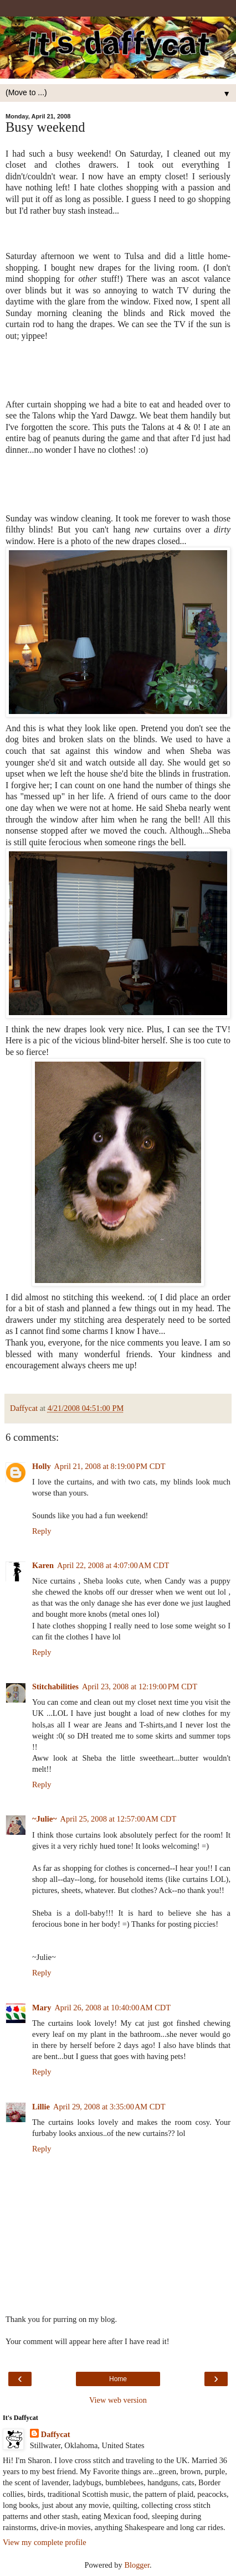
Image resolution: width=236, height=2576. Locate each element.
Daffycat (55, 2434)
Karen (43, 1565)
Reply (41, 1531)
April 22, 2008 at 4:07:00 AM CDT (113, 1565)
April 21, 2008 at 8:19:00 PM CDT (110, 1466)
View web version (118, 2400)
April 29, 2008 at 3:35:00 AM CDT (109, 2106)
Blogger (137, 2565)
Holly (41, 1466)
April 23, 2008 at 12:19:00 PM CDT (139, 1686)
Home (118, 2379)
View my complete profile (44, 2542)
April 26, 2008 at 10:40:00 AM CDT (112, 2007)
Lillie (41, 2106)
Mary (41, 2007)
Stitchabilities (55, 1686)
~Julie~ (44, 1818)
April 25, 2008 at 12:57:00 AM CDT (118, 1818)
